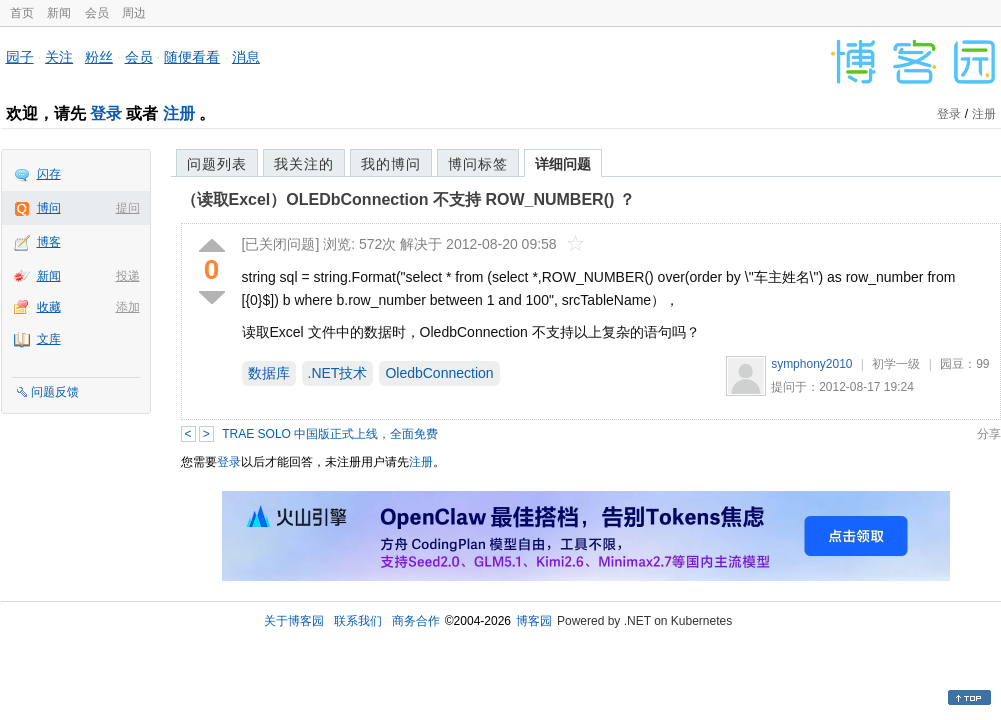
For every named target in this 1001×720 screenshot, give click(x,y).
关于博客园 (294, 621)
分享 (989, 434)
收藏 (49, 307)
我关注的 (304, 164)
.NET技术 (338, 373)
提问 (128, 208)
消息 (246, 57)
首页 (22, 13)
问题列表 (217, 164)
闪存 (49, 174)
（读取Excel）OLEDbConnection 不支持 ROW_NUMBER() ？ (408, 199)
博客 (49, 242)
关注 (59, 57)
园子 (20, 57)
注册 (179, 113)
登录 (106, 113)
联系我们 (358, 621)
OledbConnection (439, 373)
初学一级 (896, 364)
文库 (49, 339)
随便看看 (192, 57)
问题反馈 (55, 392)
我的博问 (391, 164)
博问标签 (478, 164)
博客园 (534, 621)
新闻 (59, 13)
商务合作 (416, 621)
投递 (128, 276)
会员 (97, 13)
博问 (49, 208)
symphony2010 (811, 364)
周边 (134, 13)
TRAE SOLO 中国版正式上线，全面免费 (330, 434)
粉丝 (99, 57)
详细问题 (563, 164)
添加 (128, 307)
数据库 (269, 373)
